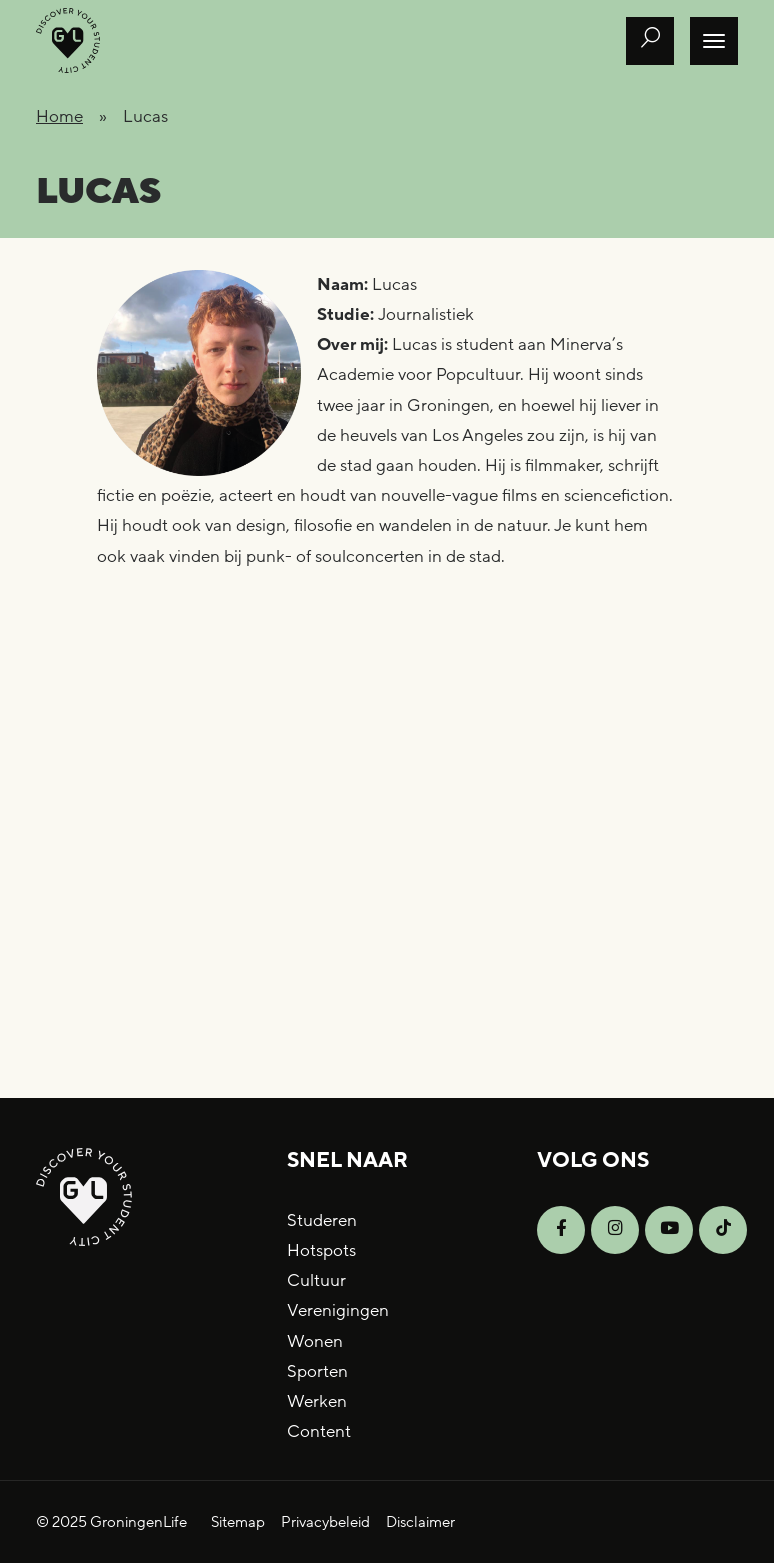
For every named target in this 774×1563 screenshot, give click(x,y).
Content (319, 1431)
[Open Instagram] (615, 1230)
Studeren (322, 1220)
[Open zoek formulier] (650, 41)
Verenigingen (338, 1310)
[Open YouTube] (669, 1230)
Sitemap (238, 1522)
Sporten (317, 1371)
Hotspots (321, 1250)
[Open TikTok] (723, 1230)
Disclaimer (420, 1522)
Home (59, 116)
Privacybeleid (325, 1522)
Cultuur (316, 1280)
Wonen (315, 1341)
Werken (317, 1401)
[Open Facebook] (561, 1230)
